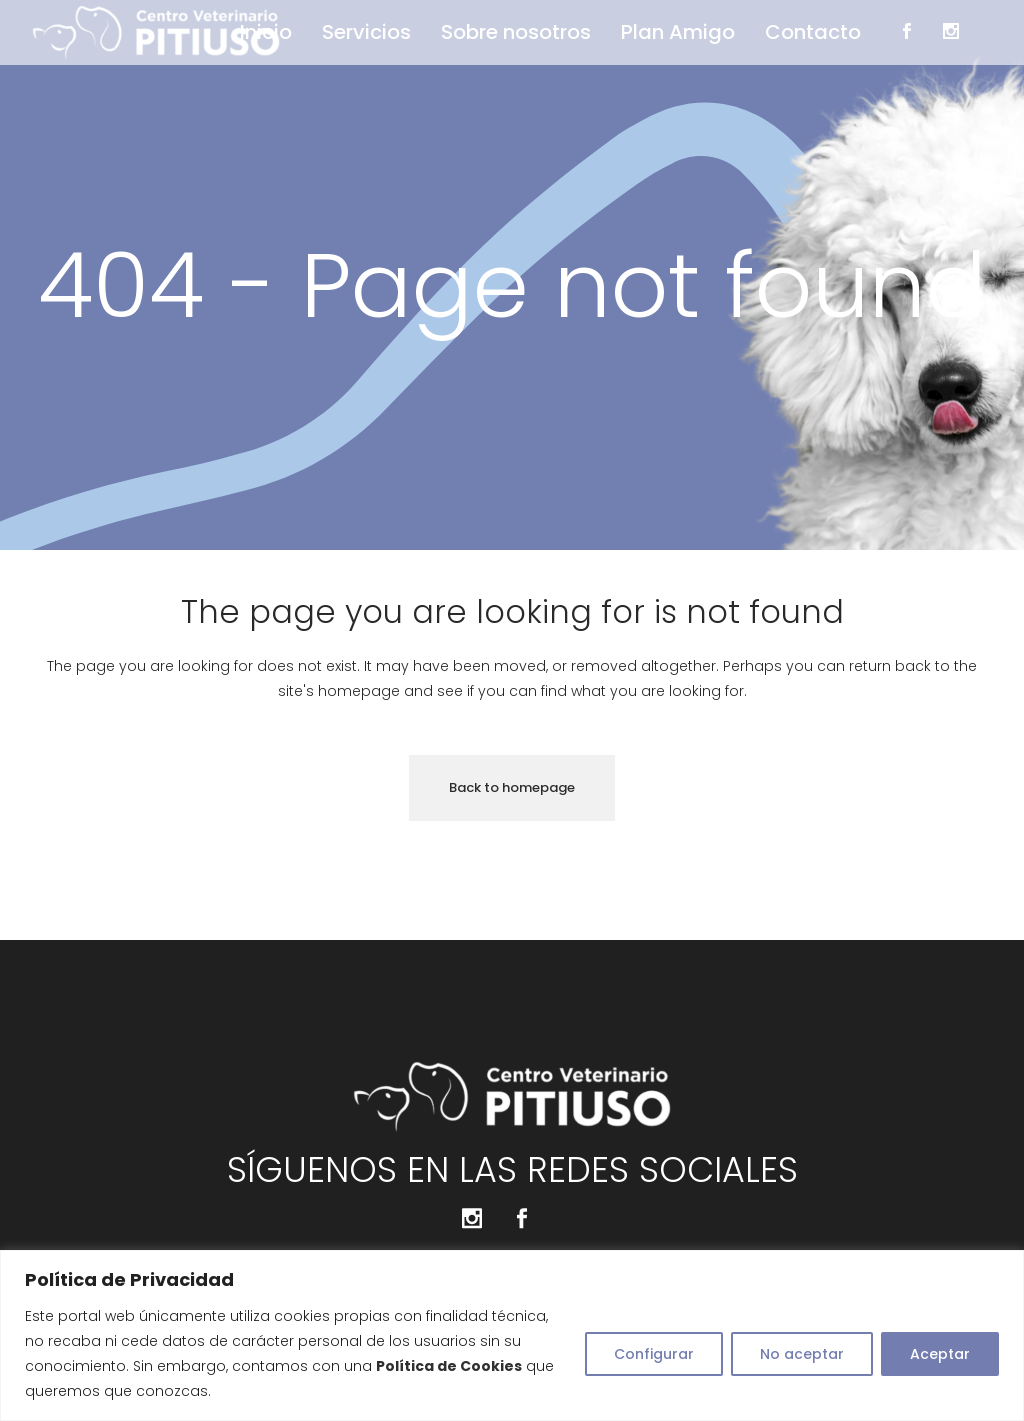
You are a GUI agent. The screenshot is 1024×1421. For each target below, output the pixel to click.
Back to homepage (512, 787)
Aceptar (940, 1354)
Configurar (654, 1354)
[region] (512, 1335)
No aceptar (802, 1354)
